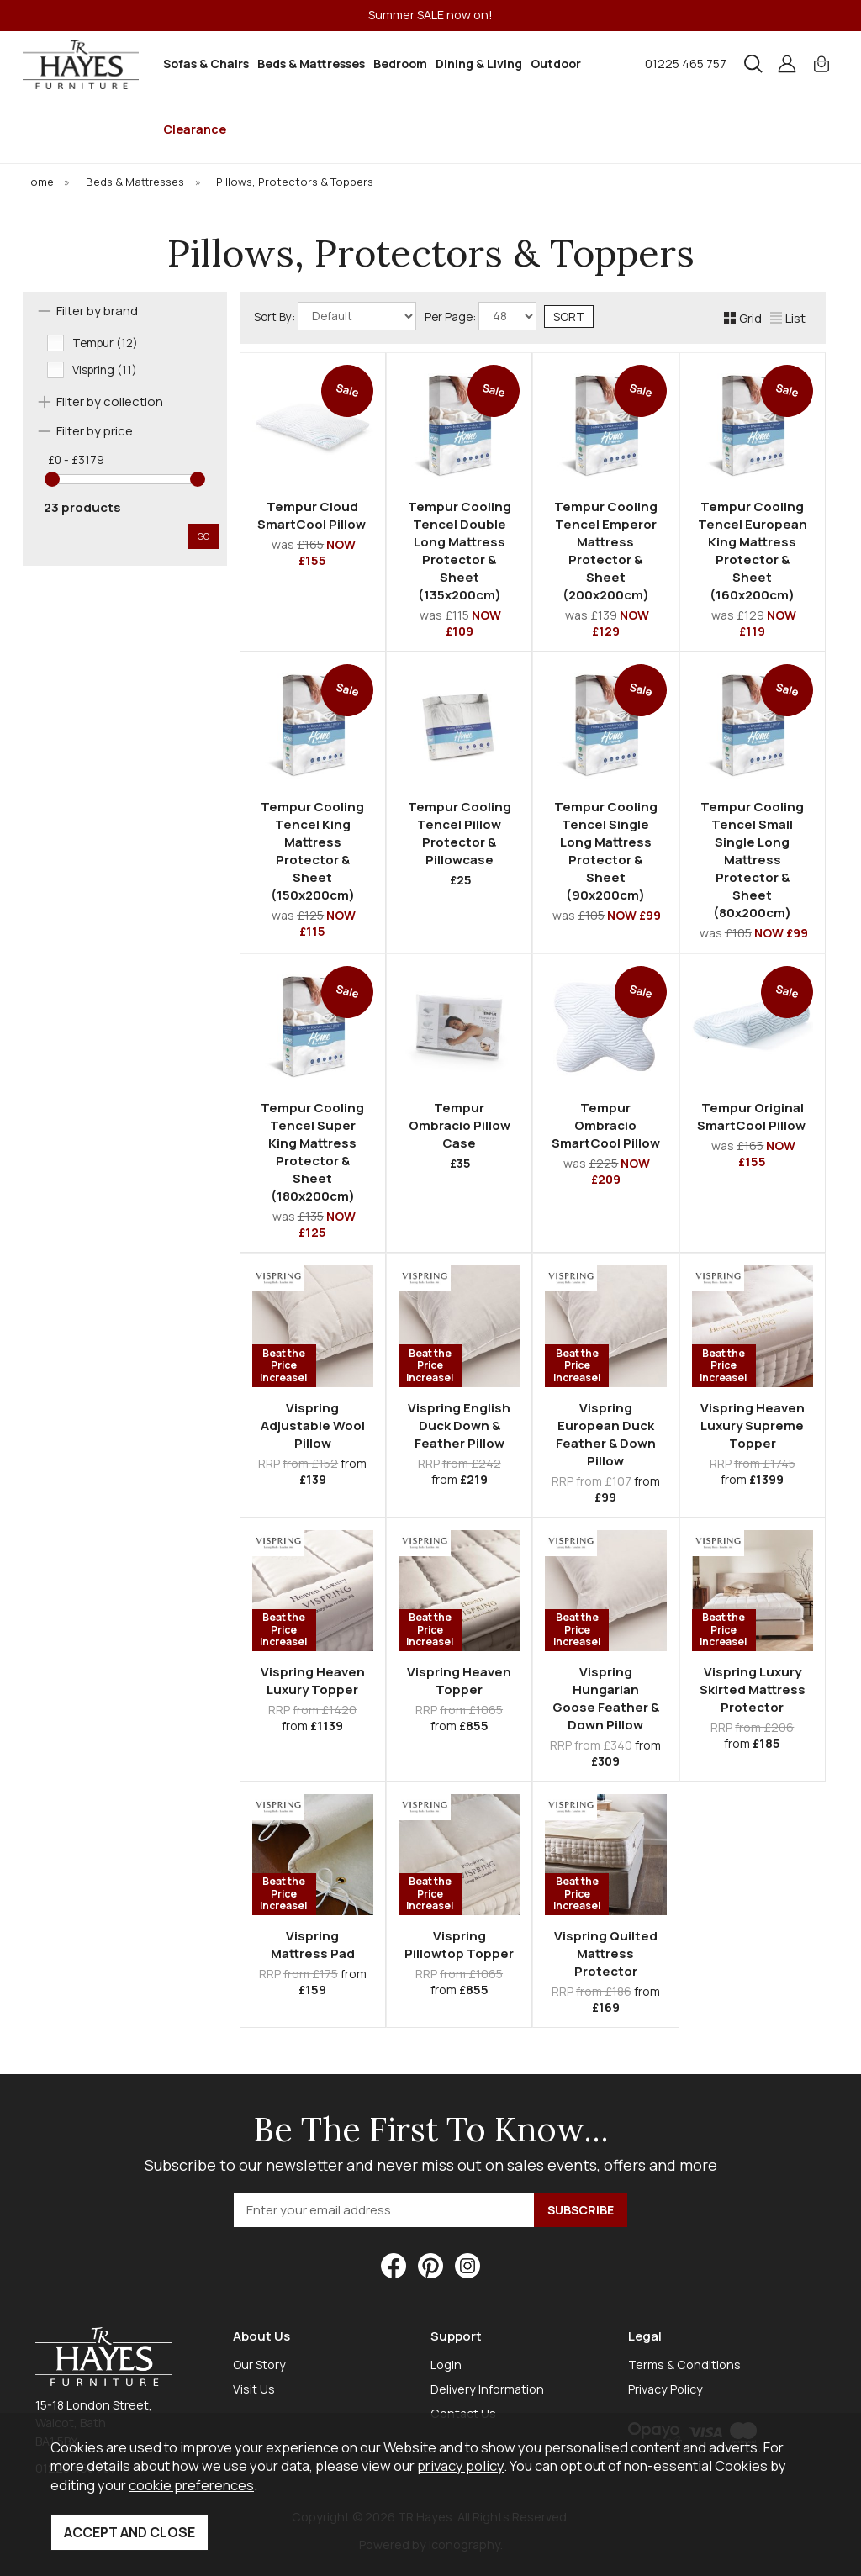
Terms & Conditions (684, 2365)
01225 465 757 (685, 63)
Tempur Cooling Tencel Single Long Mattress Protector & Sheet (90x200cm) (606, 851)
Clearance (194, 129)
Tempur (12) (105, 343)
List (788, 318)
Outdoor (556, 63)
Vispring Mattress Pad (313, 1944)
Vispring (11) (104, 369)
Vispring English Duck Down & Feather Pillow (459, 1425)
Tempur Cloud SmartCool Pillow (312, 515)
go (203, 536)
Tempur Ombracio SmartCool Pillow (606, 1125)
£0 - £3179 (76, 459)
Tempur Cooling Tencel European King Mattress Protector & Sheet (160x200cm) (752, 551)
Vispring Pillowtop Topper (459, 1944)
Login (446, 2365)
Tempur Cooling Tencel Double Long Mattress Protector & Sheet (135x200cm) (459, 551)
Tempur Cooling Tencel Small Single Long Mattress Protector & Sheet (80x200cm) (752, 859)
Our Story (259, 2365)
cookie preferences (191, 2484)
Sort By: (335, 316)
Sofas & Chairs (206, 63)
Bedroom (400, 63)
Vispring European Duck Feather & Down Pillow (606, 1434)
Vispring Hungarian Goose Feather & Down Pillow (605, 1698)
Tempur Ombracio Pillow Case (459, 1125)
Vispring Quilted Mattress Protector (606, 1953)
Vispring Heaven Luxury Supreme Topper (752, 1425)
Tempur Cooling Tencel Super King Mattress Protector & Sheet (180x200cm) (312, 1152)
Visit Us (254, 2389)
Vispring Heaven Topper (459, 1680)
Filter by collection (109, 401)
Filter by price (94, 431)
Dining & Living (479, 63)
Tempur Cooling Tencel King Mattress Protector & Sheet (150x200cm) (312, 851)
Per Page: (480, 316)
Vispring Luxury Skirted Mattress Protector (753, 1689)
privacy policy (460, 2465)
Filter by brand (97, 310)
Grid (743, 318)
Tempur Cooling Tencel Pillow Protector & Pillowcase (459, 833)
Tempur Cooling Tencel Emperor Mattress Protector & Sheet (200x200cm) (606, 551)
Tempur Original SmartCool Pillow (752, 1116)
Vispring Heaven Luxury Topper (313, 1680)
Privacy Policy (665, 2389)
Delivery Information (487, 2389)
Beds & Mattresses (311, 63)
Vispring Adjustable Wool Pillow (313, 1425)
